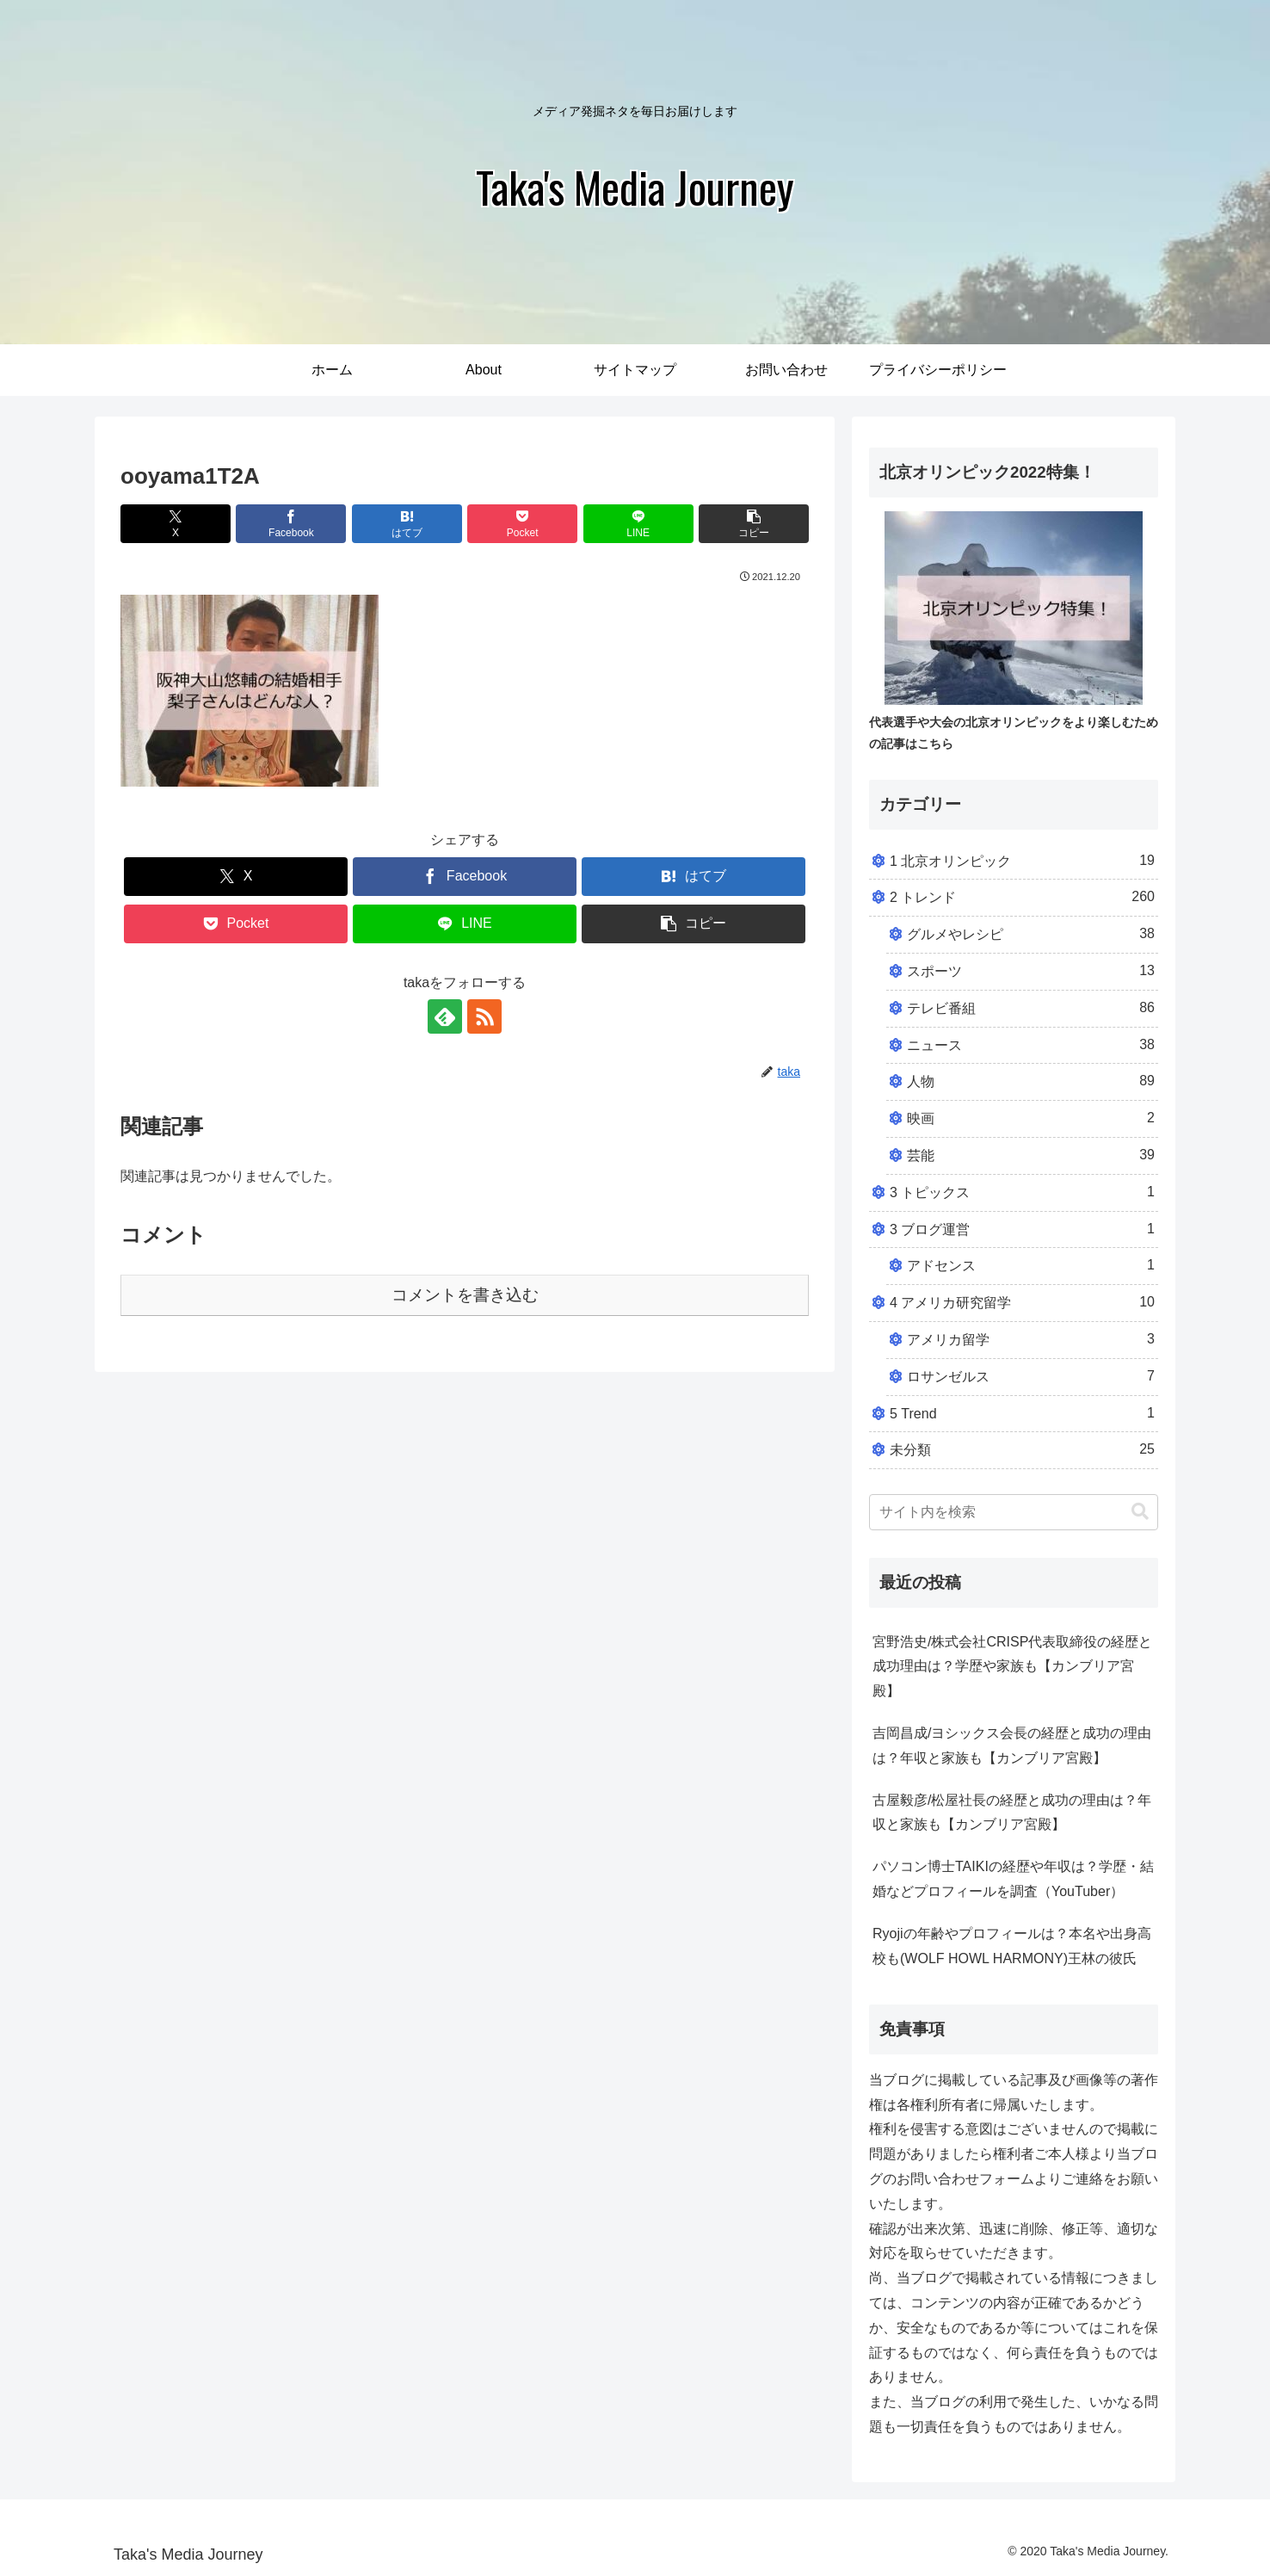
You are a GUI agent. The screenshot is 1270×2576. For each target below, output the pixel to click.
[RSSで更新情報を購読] (484, 1016)
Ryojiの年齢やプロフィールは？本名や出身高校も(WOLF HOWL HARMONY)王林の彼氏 (1011, 1946)
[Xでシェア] (175, 523)
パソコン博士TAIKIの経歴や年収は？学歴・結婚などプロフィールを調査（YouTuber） (1013, 1879)
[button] (754, 523)
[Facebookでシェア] (291, 523)
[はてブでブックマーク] (407, 523)
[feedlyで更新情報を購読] (445, 1016)
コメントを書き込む (465, 1295)
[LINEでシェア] (638, 523)
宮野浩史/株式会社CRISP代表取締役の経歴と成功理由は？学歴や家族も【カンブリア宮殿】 (1012, 1666)
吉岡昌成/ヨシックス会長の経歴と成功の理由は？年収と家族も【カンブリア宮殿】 (1011, 1745)
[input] (1013, 1512)
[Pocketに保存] (522, 523)
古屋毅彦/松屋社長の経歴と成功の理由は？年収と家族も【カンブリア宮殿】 (1011, 1812)
